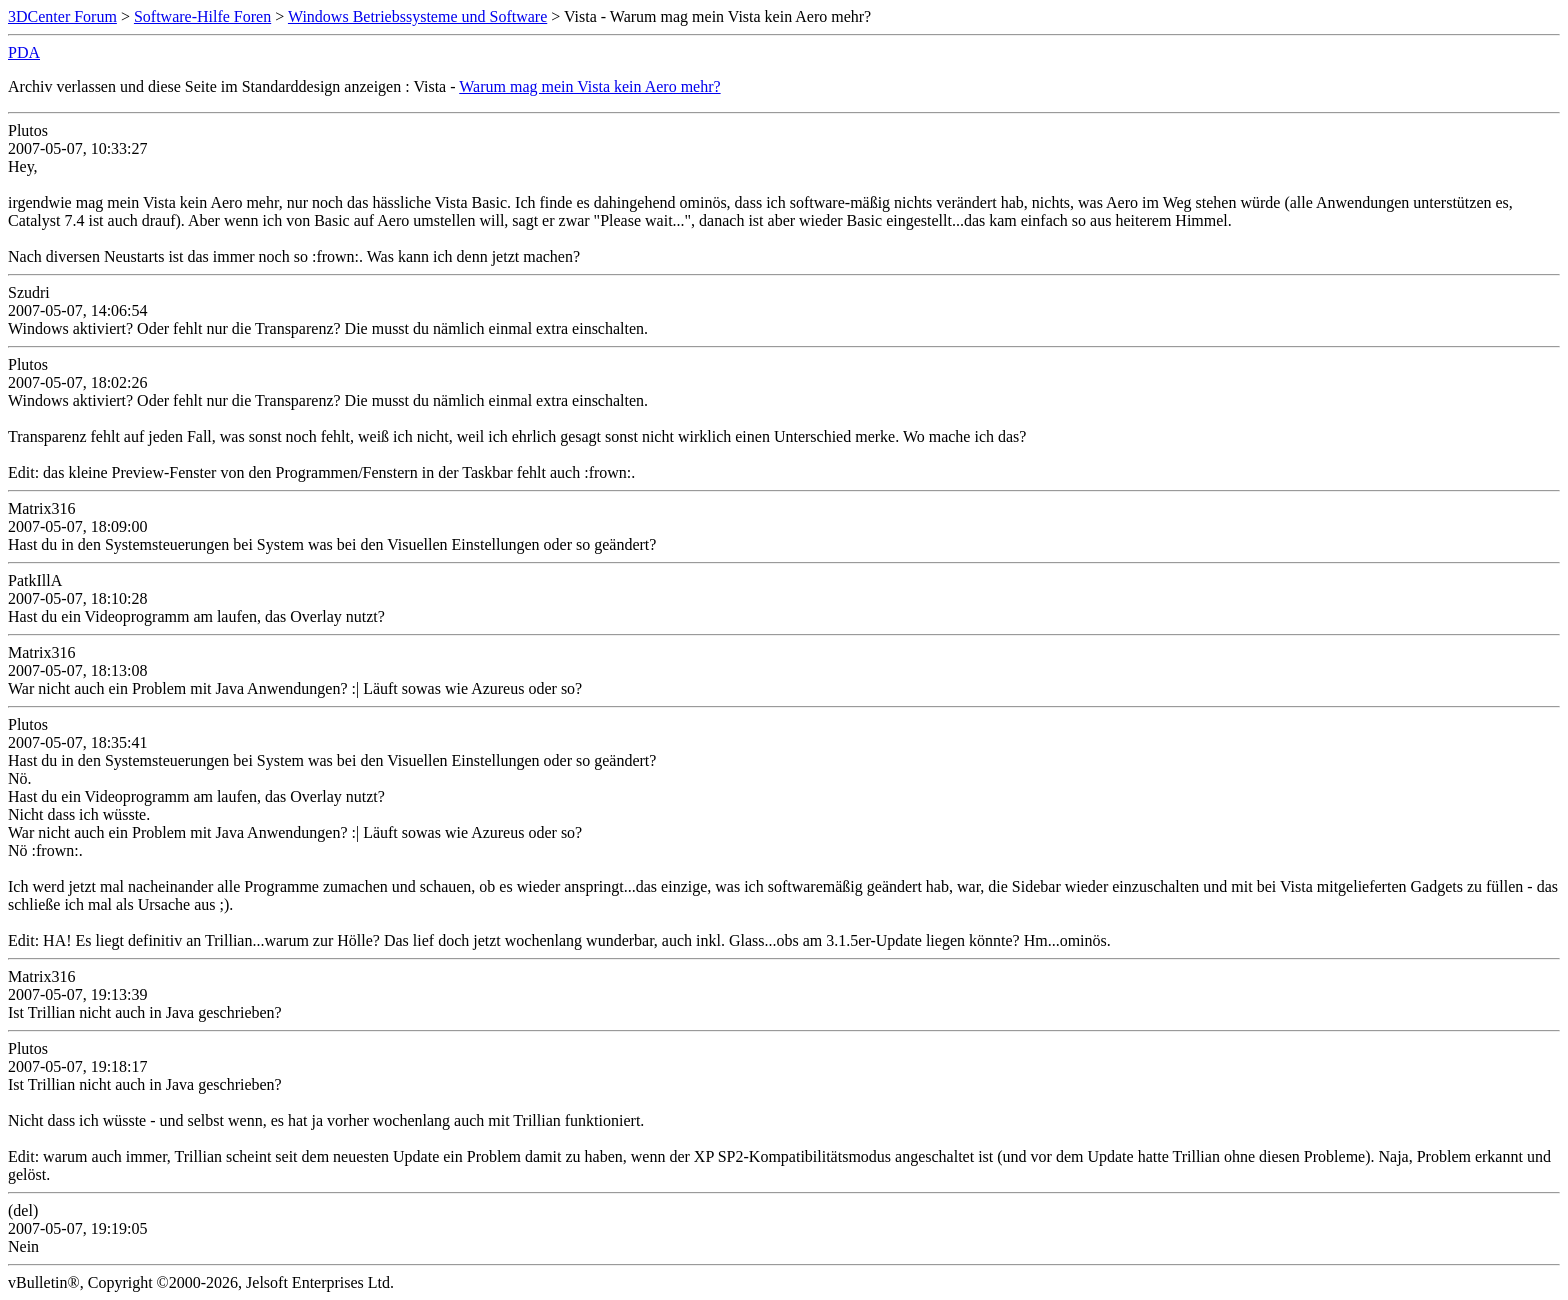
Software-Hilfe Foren (202, 16)
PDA (24, 52)
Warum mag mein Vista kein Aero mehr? (589, 86)
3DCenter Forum (62, 16)
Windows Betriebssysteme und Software (417, 16)
